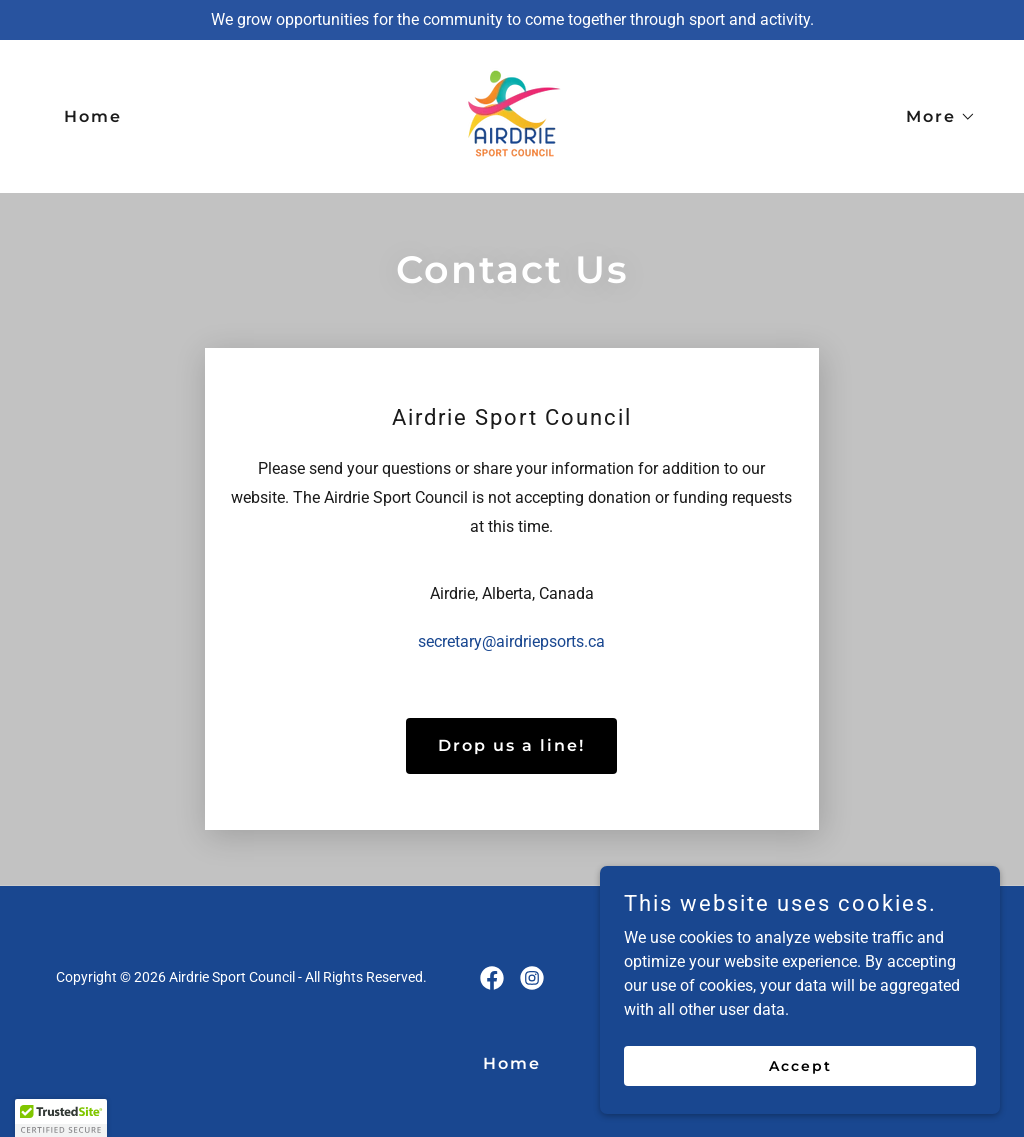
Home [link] (93, 116)
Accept (800, 1065)
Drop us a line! (511, 745)
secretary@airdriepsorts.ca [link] (511, 641)
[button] (933, 117)
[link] (511, 115)
